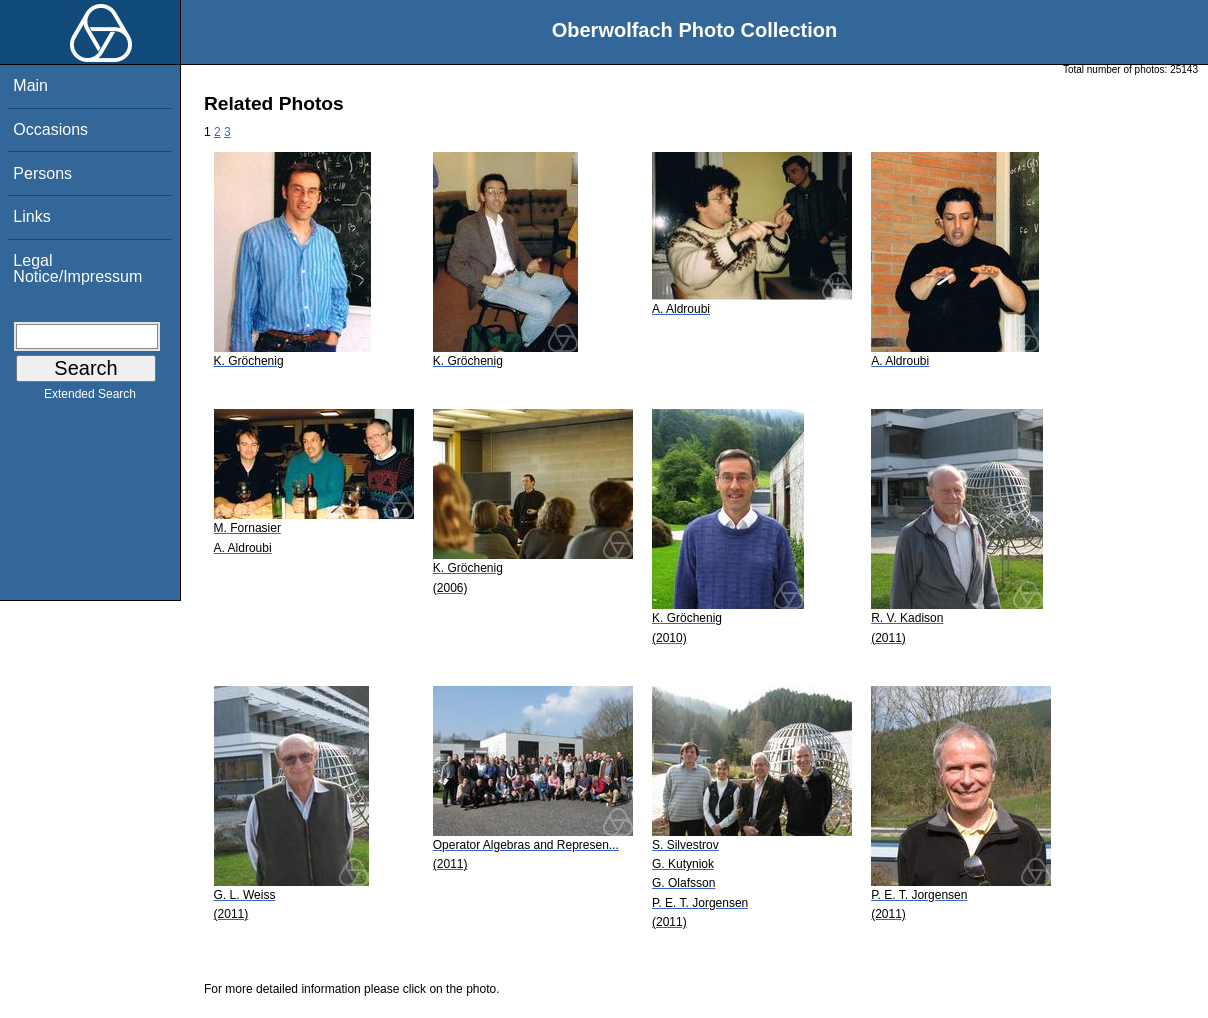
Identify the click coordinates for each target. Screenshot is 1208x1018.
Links (31, 216)
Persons (42, 173)
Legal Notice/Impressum (77, 268)
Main (30, 85)
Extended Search (90, 398)
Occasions (50, 129)
